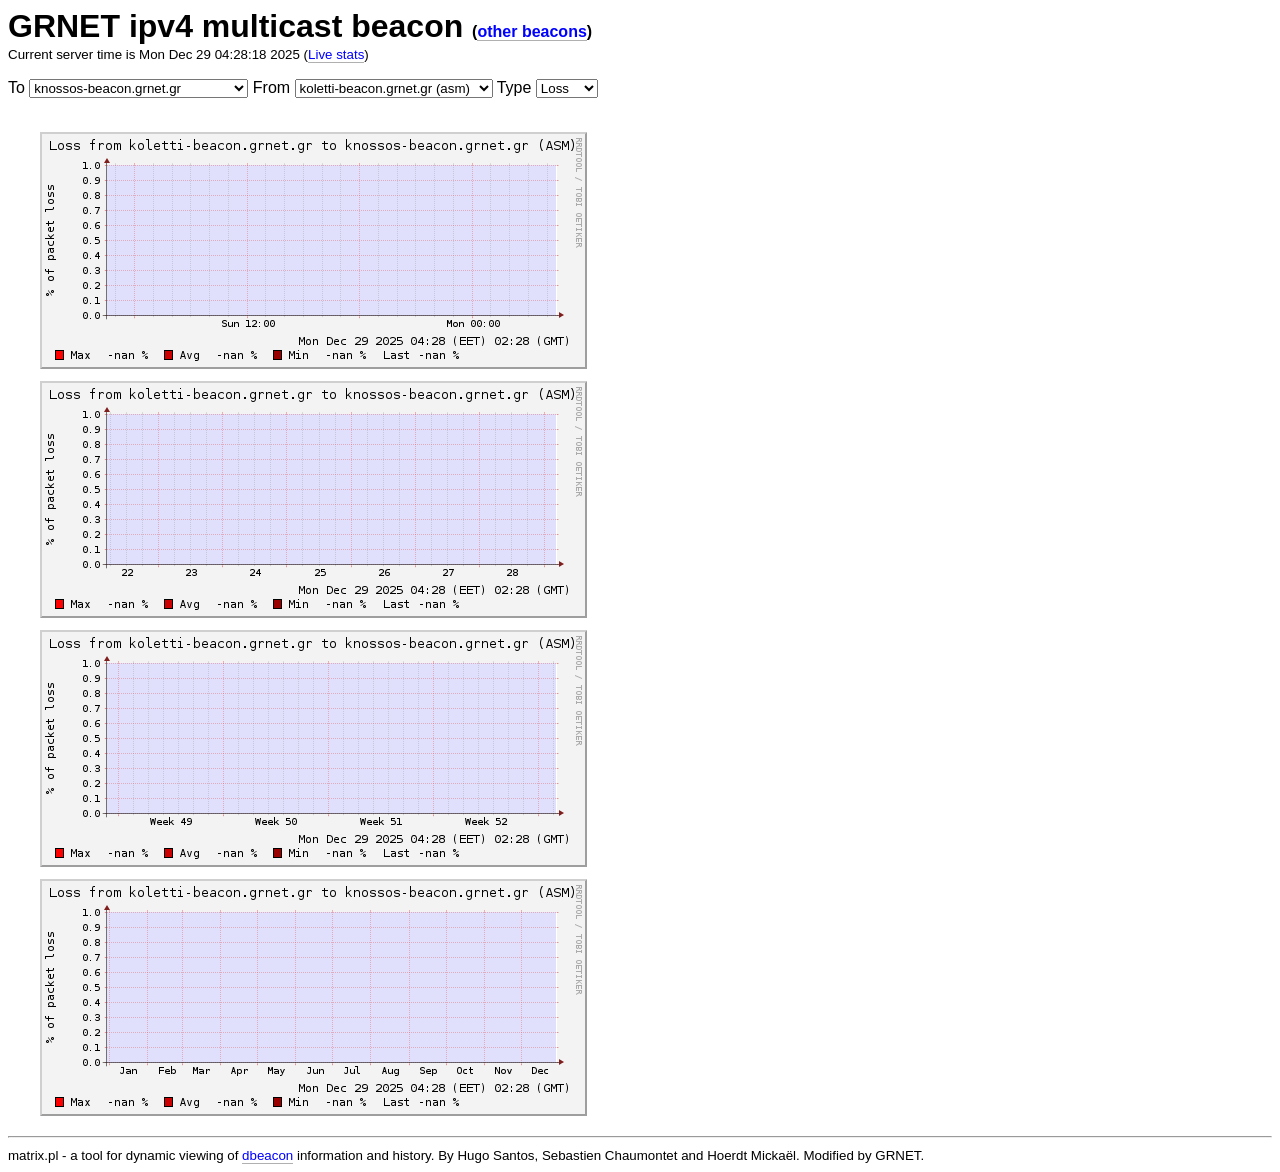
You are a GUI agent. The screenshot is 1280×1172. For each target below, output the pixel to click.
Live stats (336, 54)
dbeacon (267, 1155)
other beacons (531, 31)
